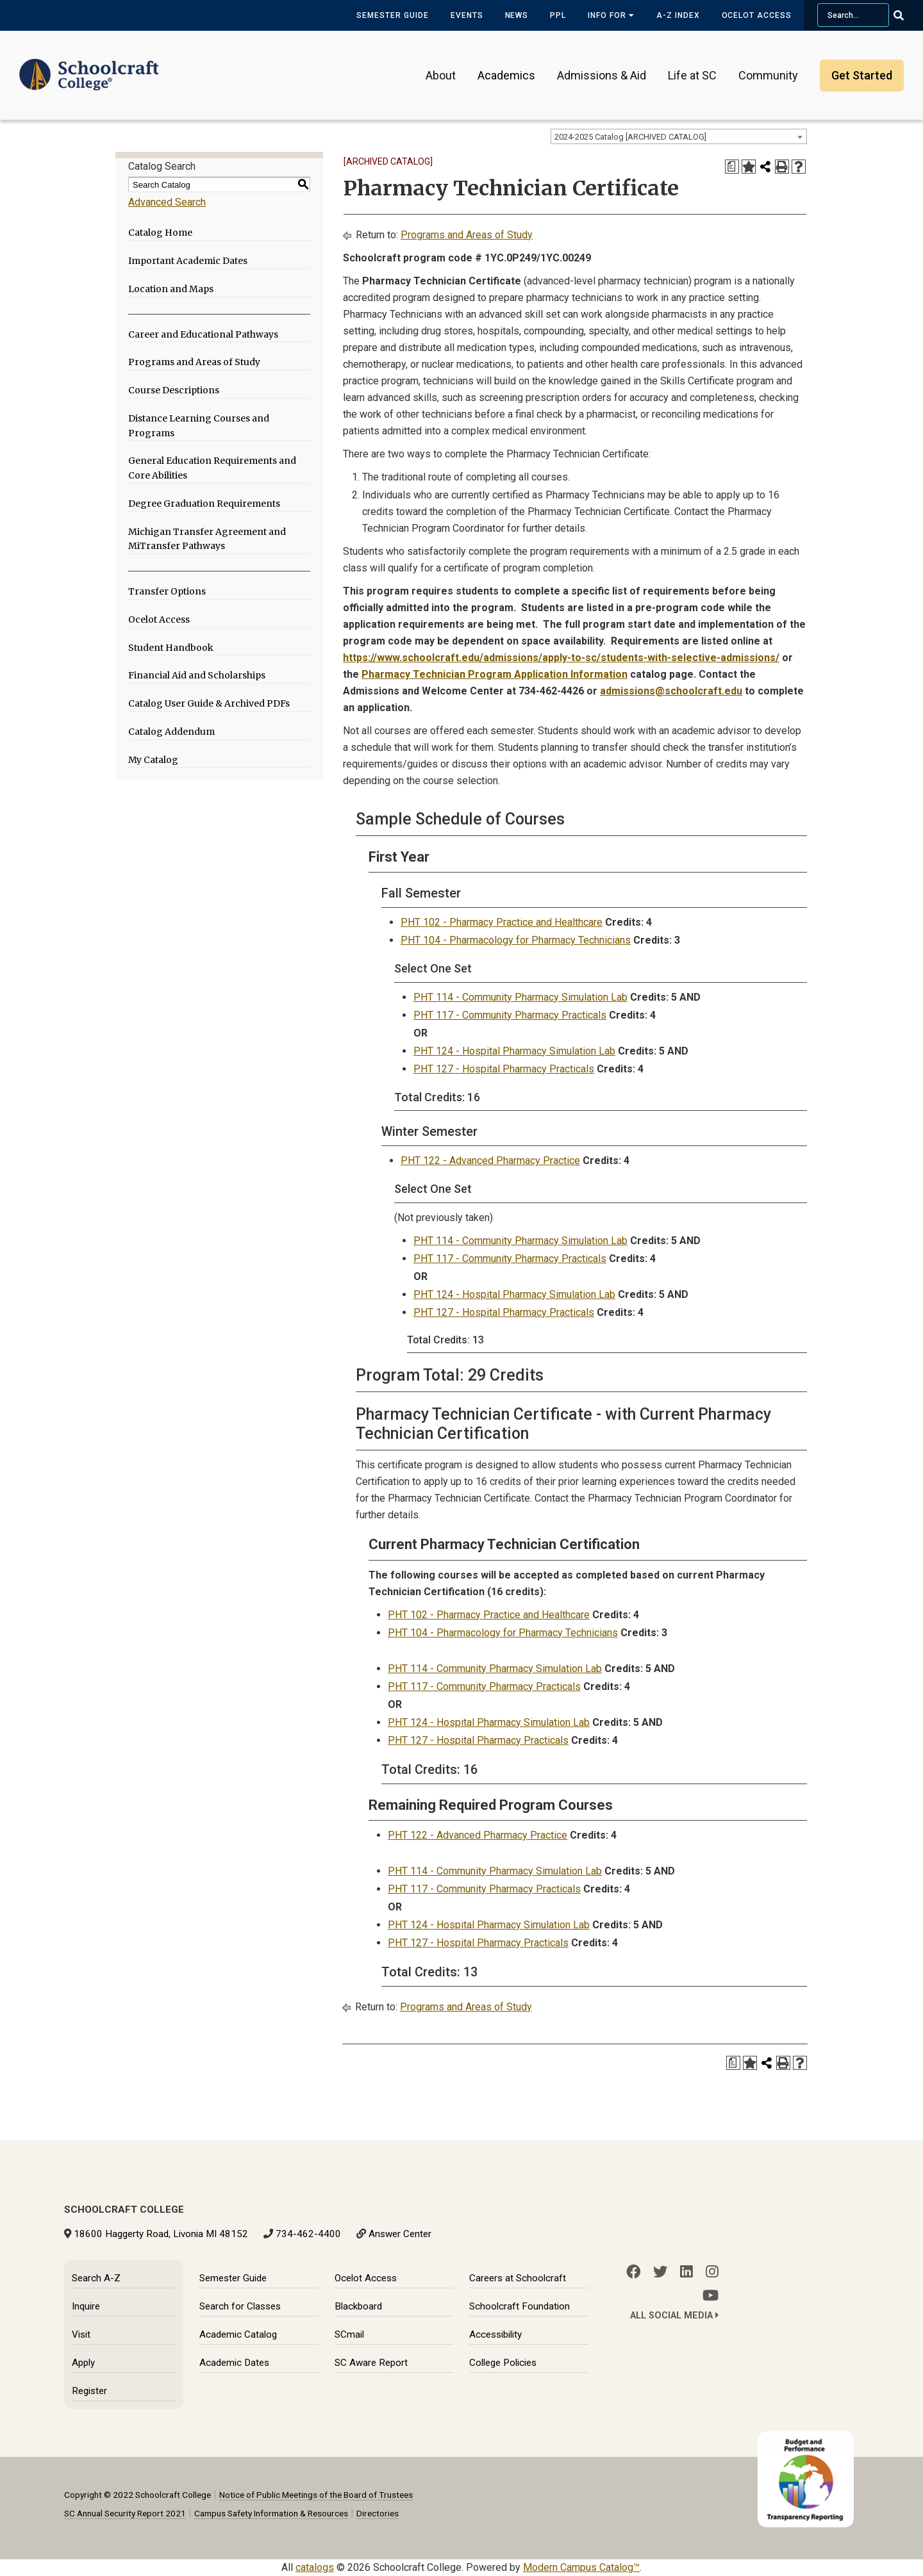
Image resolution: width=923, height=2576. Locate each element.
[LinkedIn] (686, 2271)
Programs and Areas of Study (194, 362)
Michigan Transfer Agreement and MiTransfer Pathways (207, 539)
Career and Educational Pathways (203, 334)
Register (89, 2391)
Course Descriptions (173, 390)
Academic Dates (234, 2362)
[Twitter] (660, 2271)
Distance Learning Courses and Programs (198, 426)
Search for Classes (240, 2306)
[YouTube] (710, 2295)
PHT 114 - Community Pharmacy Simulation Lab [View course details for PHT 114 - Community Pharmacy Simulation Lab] (520, 997)
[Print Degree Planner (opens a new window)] (732, 167)
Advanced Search (167, 202)
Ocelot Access (757, 15)
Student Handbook (170, 647)
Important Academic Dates (187, 261)
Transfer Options (167, 591)
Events (467, 15)
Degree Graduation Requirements (204, 503)
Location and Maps (170, 289)
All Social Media (674, 2315)
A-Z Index (678, 15)
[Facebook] (633, 2271)
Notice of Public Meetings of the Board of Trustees (316, 2495)
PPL (558, 15)
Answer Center (400, 2234)
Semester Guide (392, 15)
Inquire (86, 2306)
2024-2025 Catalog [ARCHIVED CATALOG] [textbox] (630, 137)
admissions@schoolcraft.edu (671, 691)
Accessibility (495, 2334)
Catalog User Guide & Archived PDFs (209, 703)
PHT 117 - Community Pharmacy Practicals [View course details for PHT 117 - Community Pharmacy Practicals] (509, 1015)
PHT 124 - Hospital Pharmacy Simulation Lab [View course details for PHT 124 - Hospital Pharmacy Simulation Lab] (514, 1051)
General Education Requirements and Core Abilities (212, 468)
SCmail (349, 2334)
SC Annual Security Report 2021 (125, 2513)
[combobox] (679, 136)
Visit (81, 2334)
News (517, 15)
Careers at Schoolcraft (517, 2278)
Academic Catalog (238, 2334)
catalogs (314, 2567)
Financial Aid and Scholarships (196, 675)
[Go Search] (906, 15)
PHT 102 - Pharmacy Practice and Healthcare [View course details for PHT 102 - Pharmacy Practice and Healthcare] (502, 922)
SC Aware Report (371, 2362)
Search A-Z (96, 2278)
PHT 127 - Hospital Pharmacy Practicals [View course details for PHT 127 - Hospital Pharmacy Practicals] (503, 1069)
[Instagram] (712, 2271)
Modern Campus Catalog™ (581, 2567)
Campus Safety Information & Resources (271, 2513)
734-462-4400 (308, 2234)
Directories (377, 2513)
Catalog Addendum (171, 731)
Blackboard (358, 2306)
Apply (83, 2362)
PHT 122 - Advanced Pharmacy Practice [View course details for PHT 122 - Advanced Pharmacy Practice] (490, 1160)
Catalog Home (160, 232)
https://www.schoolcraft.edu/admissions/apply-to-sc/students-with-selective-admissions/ (561, 658)
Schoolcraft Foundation (519, 2306)
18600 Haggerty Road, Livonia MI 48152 (161, 2234)
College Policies (502, 2362)
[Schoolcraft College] (89, 66)
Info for (611, 15)
